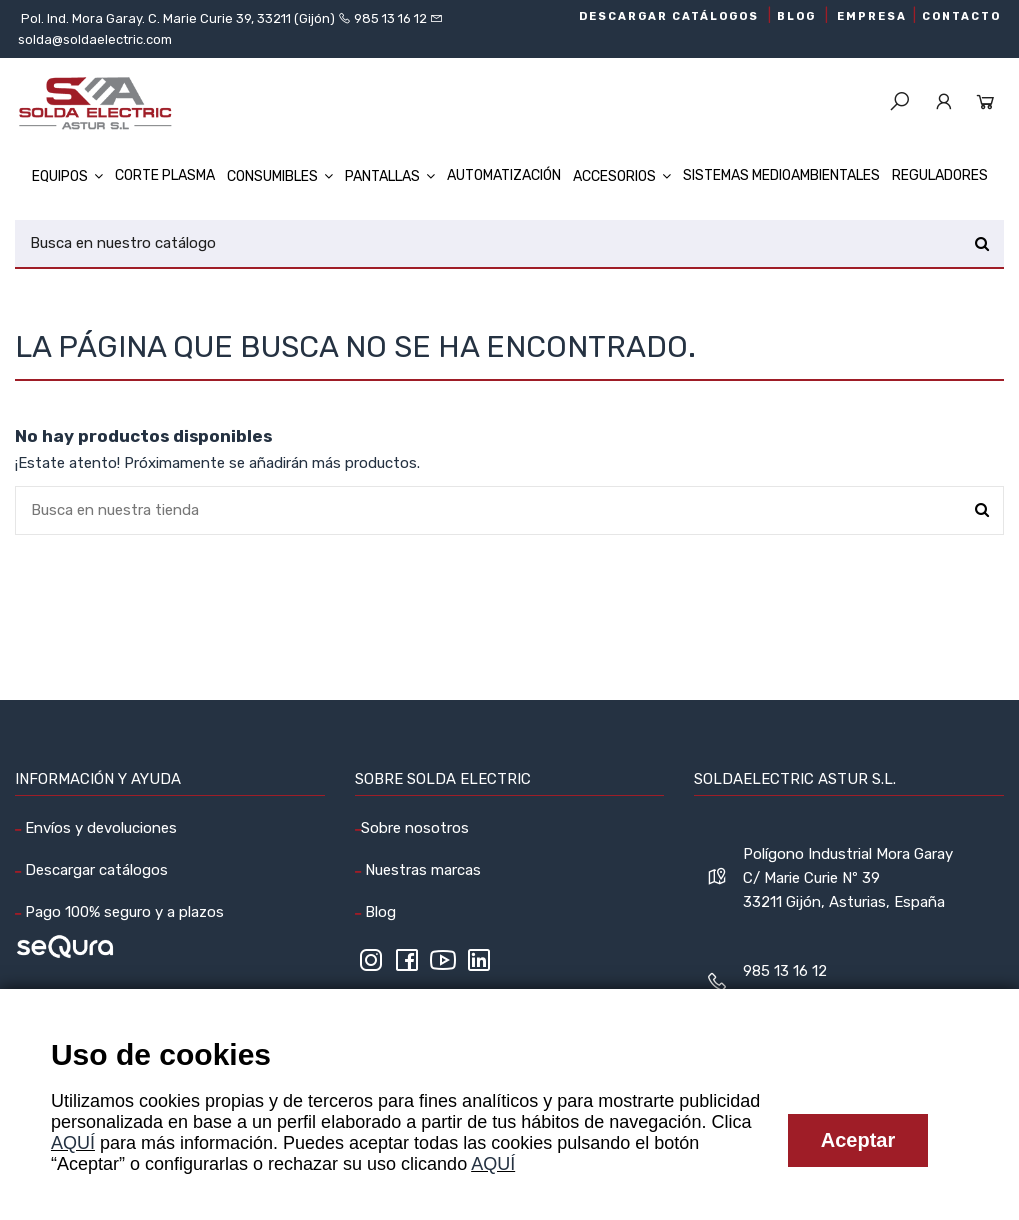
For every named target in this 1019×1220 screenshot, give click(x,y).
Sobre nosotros (415, 828)
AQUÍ (73, 1143)
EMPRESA (872, 16)
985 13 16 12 (390, 18)
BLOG (796, 16)
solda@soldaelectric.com (95, 39)
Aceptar (858, 1140)
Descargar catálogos (94, 870)
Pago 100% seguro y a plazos (122, 912)
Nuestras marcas (421, 870)
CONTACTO (961, 16)
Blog (378, 912)
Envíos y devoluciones (99, 828)
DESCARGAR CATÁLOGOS (669, 16)
